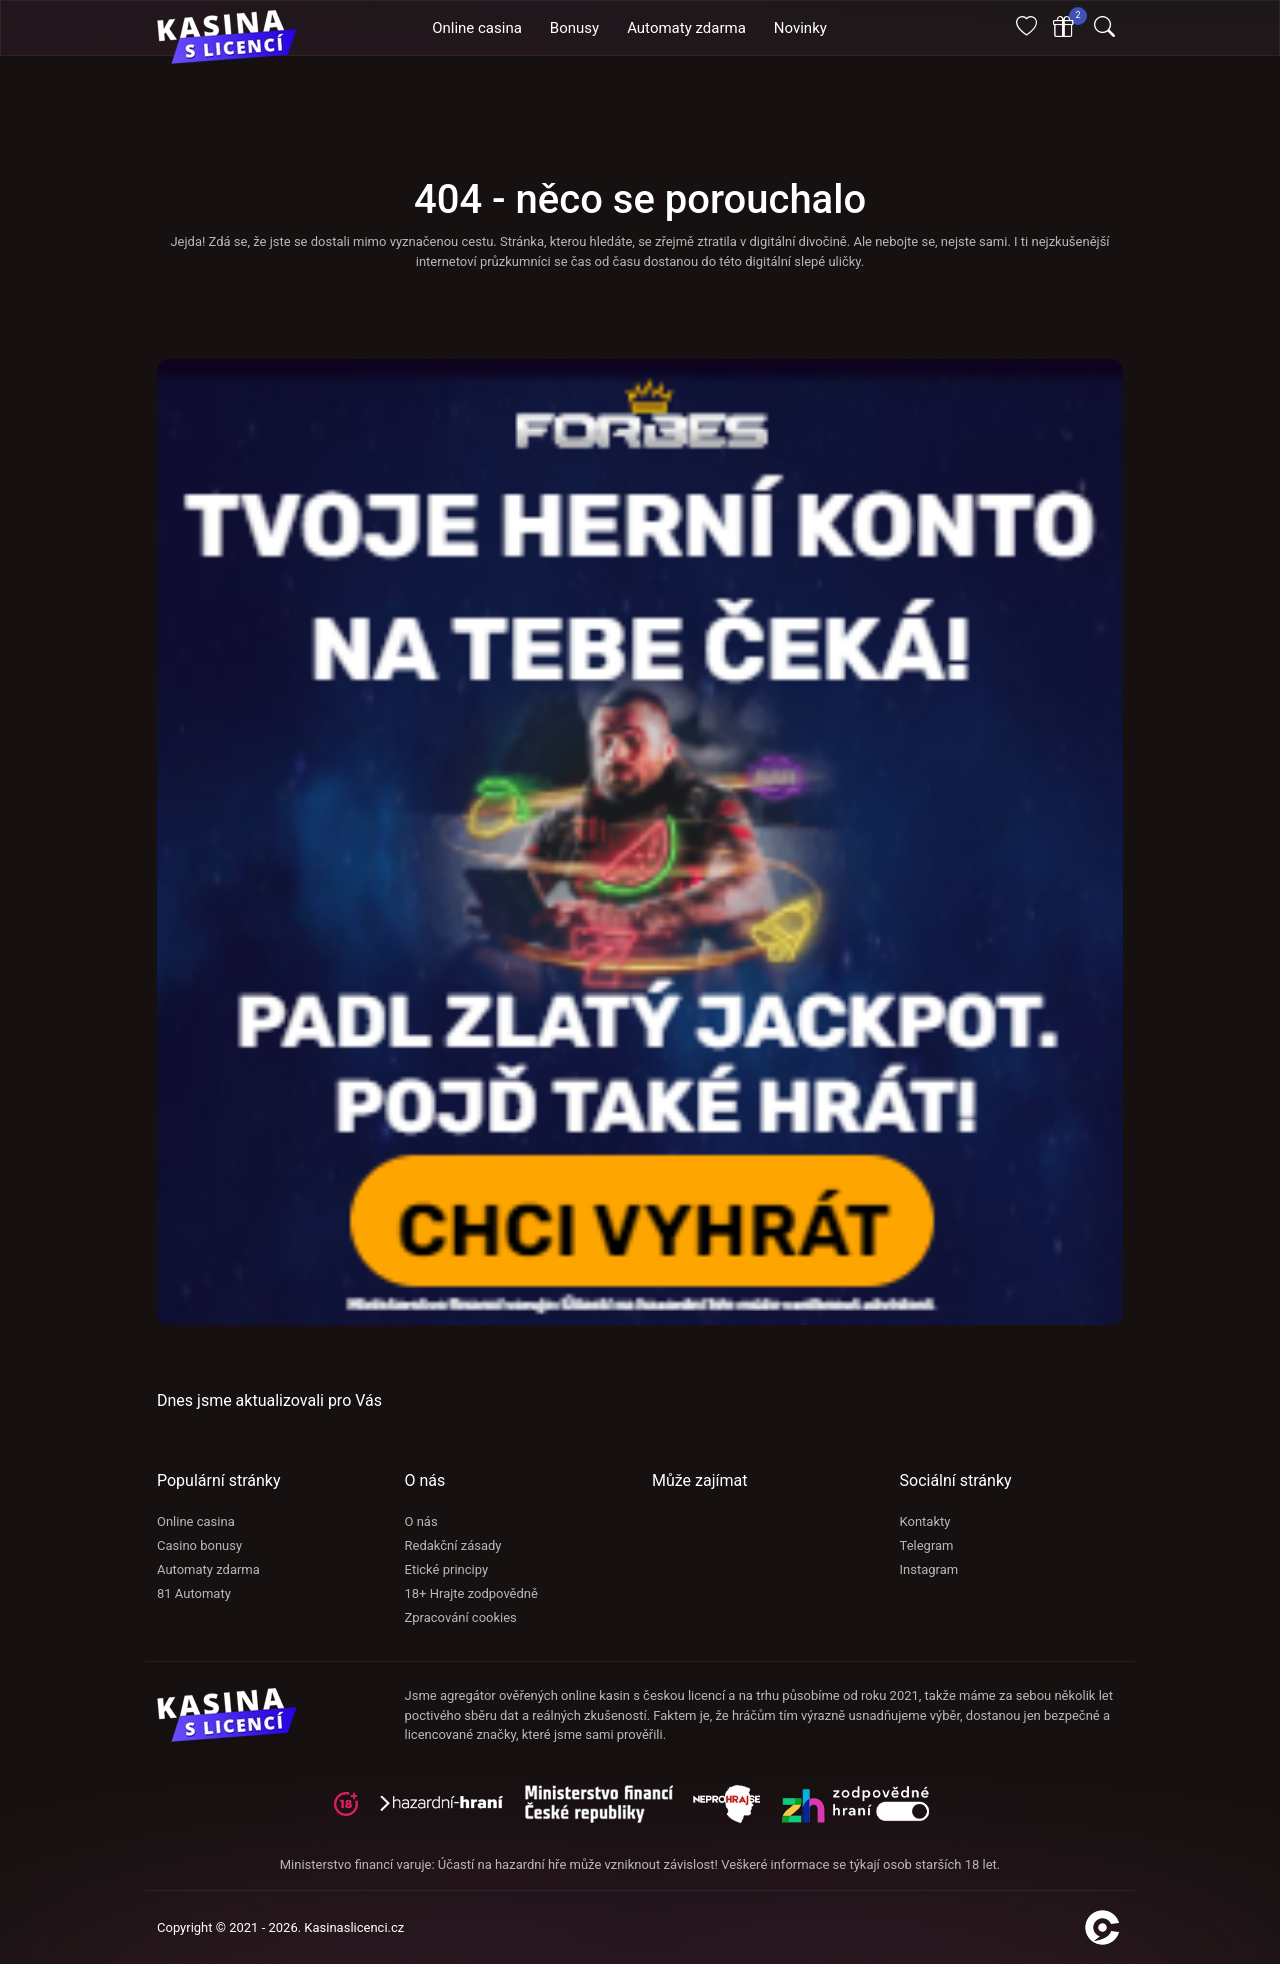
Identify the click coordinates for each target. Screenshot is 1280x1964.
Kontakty (925, 1521)
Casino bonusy (199, 1545)
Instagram (929, 1569)
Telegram (927, 1545)
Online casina (196, 1521)
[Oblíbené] (1026, 28)
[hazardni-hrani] (449, 1810)
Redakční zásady (453, 1545)
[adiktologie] (609, 1810)
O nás (421, 1521)
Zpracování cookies (461, 1617)
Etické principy (447, 1569)
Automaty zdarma (208, 1569)
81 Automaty (194, 1593)
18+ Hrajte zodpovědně (471, 1593)
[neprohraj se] (736, 1810)
